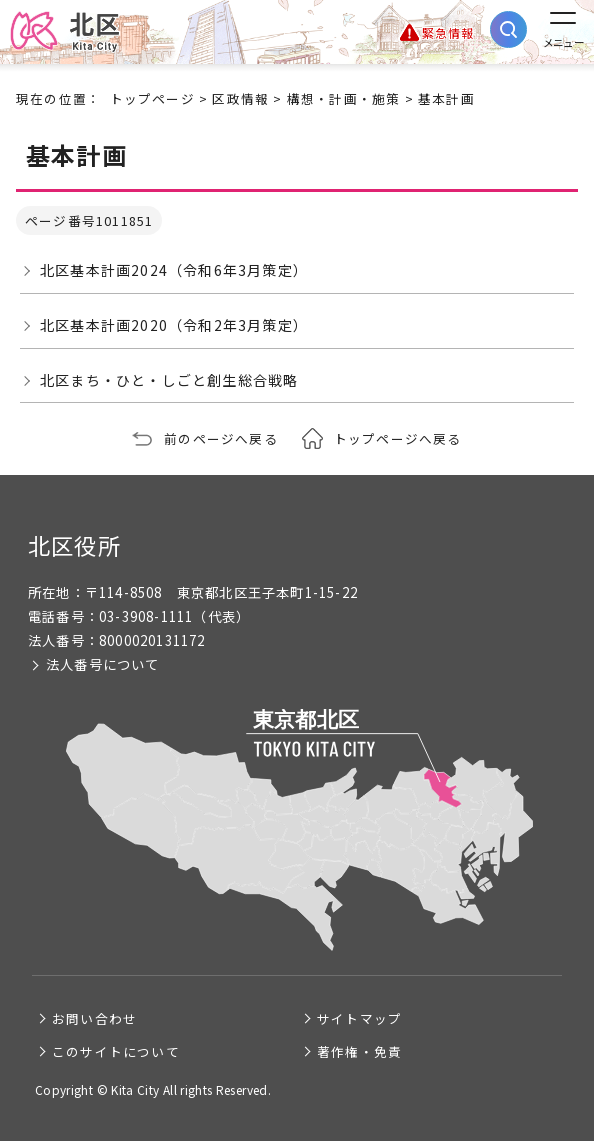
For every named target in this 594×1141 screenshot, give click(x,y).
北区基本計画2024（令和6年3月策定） (174, 270)
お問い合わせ (94, 1018)
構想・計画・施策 (344, 98)
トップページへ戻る (398, 438)
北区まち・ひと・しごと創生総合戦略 (169, 380)
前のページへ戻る (221, 438)
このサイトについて (116, 1051)
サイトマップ (359, 1018)
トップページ (152, 98)
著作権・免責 (359, 1051)
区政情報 (240, 98)
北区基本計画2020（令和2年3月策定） (174, 325)
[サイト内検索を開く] (508, 29)
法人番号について (103, 664)
